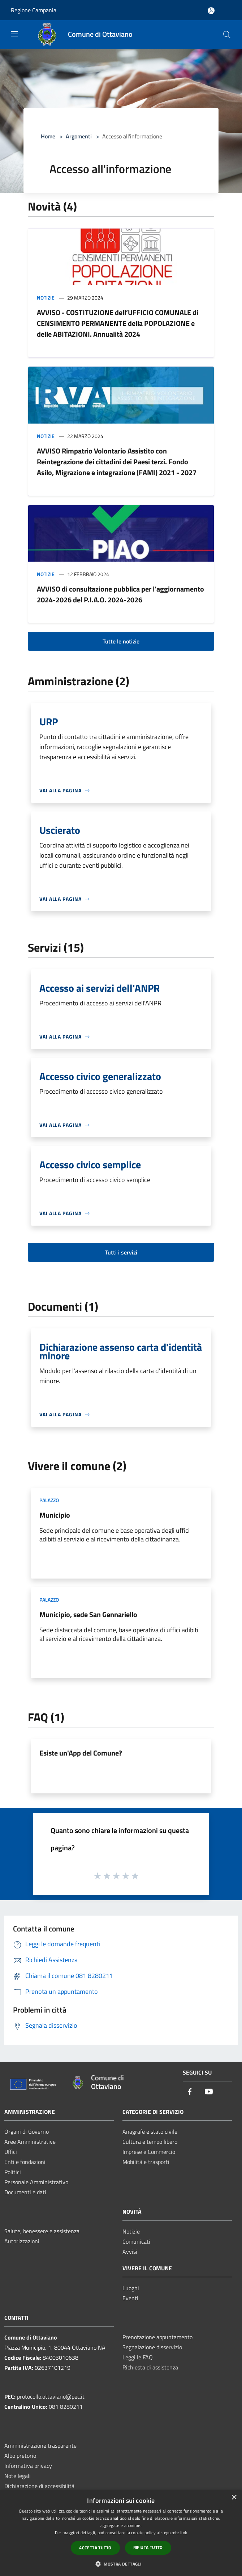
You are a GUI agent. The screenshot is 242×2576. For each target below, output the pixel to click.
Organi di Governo (26, 2131)
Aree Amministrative (30, 2141)
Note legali (17, 2475)
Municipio (54, 1515)
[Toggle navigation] (14, 34)
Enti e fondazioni (25, 2161)
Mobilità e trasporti (145, 2161)
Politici (12, 2172)
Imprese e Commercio (148, 2151)
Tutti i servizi (121, 1252)
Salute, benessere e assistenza (41, 2231)
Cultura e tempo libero (149, 2141)
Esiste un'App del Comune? (80, 1752)
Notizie (46, 297)
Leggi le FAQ (137, 2357)
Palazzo (49, 1500)
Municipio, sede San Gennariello (88, 1614)
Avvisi (129, 2251)
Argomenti (79, 136)
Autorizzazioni (21, 2241)
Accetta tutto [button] (95, 2547)
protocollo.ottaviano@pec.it (51, 2396)
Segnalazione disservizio (152, 2347)
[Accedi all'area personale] (211, 11)
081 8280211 (66, 2406)
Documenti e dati (25, 2192)
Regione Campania (33, 10)
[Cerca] (226, 34)
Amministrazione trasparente (40, 2445)
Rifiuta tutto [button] (148, 2547)
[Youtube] (209, 2092)
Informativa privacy (28, 2465)
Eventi (130, 2298)
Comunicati (136, 2241)
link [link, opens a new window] (183, 2532)
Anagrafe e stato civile (149, 2131)
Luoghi (130, 2288)
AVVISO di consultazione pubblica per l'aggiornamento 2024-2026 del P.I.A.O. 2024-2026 (120, 594)
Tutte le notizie (121, 641)
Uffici (10, 2151)
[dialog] (121, 2533)
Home (48, 136)
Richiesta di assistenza (150, 2367)
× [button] (234, 2497)
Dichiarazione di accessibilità (39, 2486)
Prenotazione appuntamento (157, 2337)
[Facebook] (190, 2092)
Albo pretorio (20, 2455)
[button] (121, 2563)
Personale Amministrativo (36, 2182)
